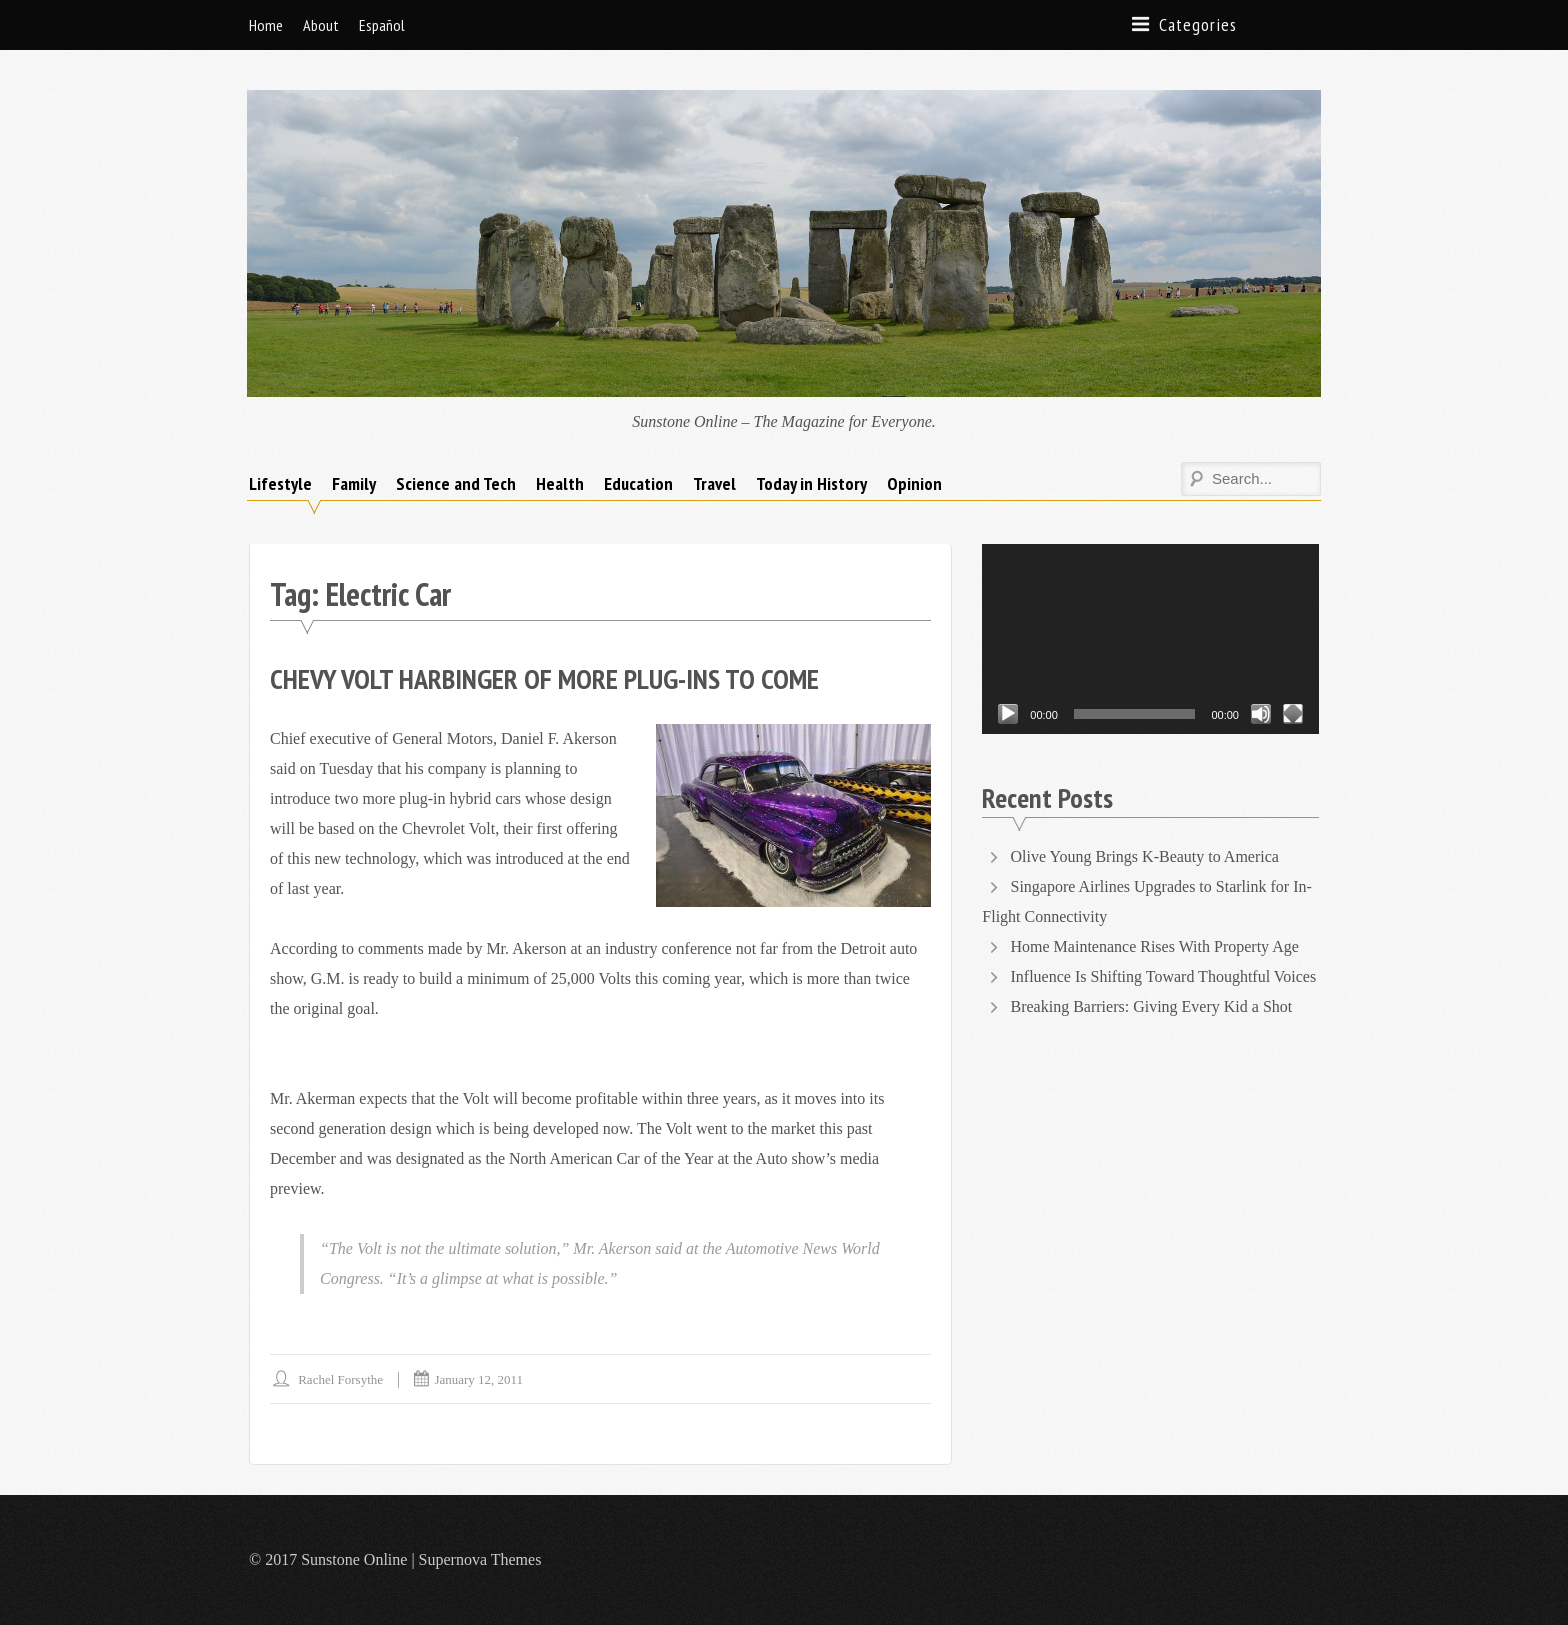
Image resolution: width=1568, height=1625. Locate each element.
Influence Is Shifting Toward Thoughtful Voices (1164, 976)
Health (560, 483)
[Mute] (1261, 714)
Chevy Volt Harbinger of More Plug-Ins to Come (544, 678)
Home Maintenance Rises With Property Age (1155, 946)
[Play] (1008, 714)
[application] (1150, 638)
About (321, 25)
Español (382, 25)
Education (638, 483)
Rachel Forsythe (340, 1379)
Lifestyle (280, 483)
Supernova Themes (480, 1559)
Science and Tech (456, 483)
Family (354, 483)
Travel (714, 483)
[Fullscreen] (1293, 714)
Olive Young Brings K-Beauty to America (1147, 856)
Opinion (914, 483)
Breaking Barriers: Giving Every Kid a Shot (1152, 1006)
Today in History (811, 483)
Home (266, 25)
